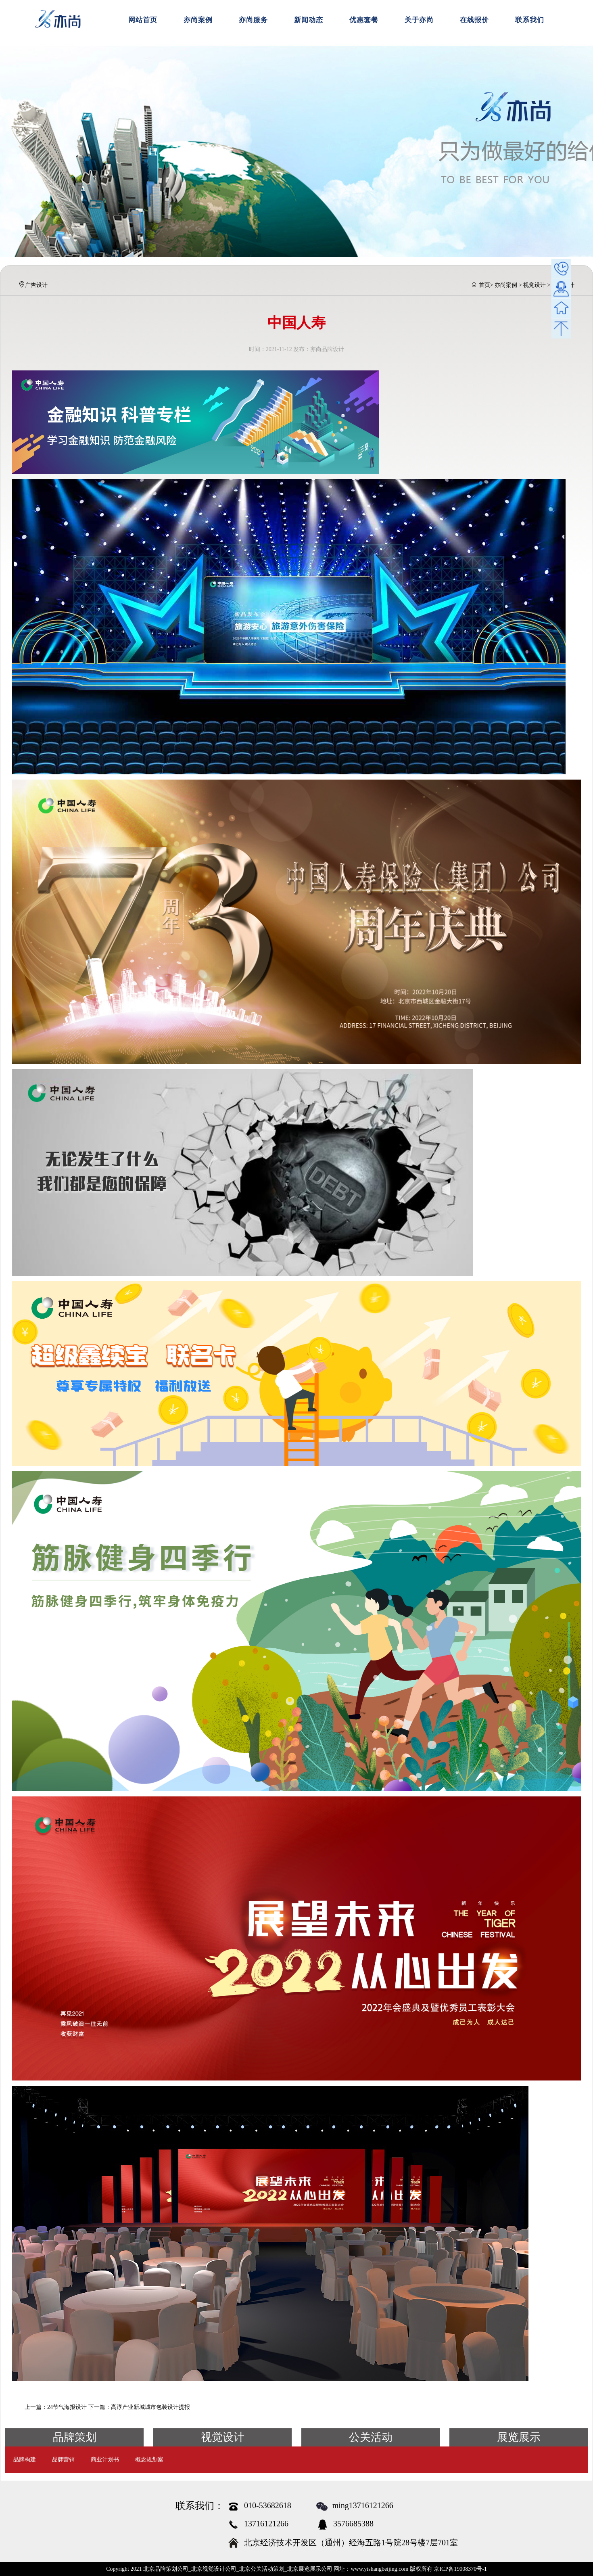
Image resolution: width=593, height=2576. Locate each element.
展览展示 (519, 2437)
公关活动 (371, 2437)
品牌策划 (74, 2437)
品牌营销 (63, 2460)
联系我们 (529, 20)
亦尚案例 (198, 20)
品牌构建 (24, 2460)
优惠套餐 (363, 20)
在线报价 (474, 20)
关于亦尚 (419, 20)
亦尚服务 (253, 20)
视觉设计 (534, 285)
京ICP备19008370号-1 (460, 2569)
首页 (484, 285)
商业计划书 (105, 2460)
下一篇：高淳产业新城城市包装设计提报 (139, 2407)
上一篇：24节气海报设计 (56, 2407)
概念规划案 (149, 2460)
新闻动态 (308, 20)
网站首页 (142, 20)
